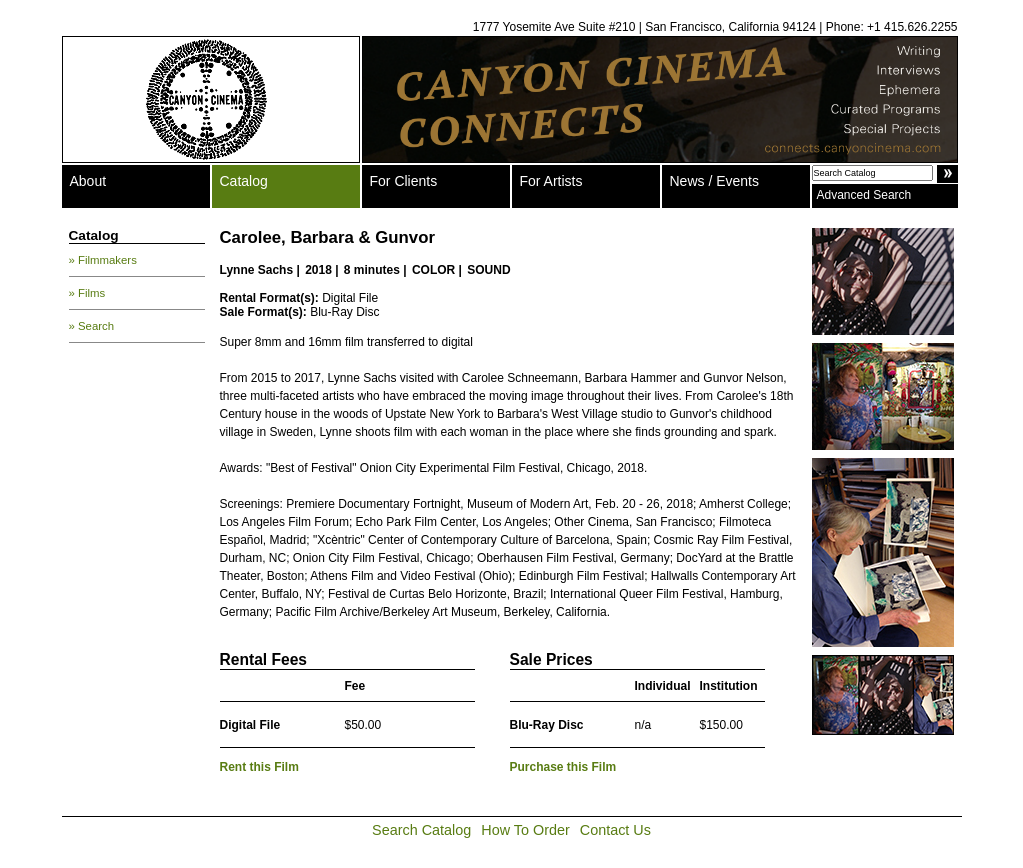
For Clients (404, 181)
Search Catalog (421, 830)
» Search (92, 326)
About (88, 181)
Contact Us (615, 830)
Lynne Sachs (257, 270)
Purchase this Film (563, 767)
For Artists (551, 181)
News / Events (714, 181)
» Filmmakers (103, 260)
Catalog (244, 181)
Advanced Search (864, 195)
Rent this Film (259, 767)
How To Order (525, 830)
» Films (87, 293)
